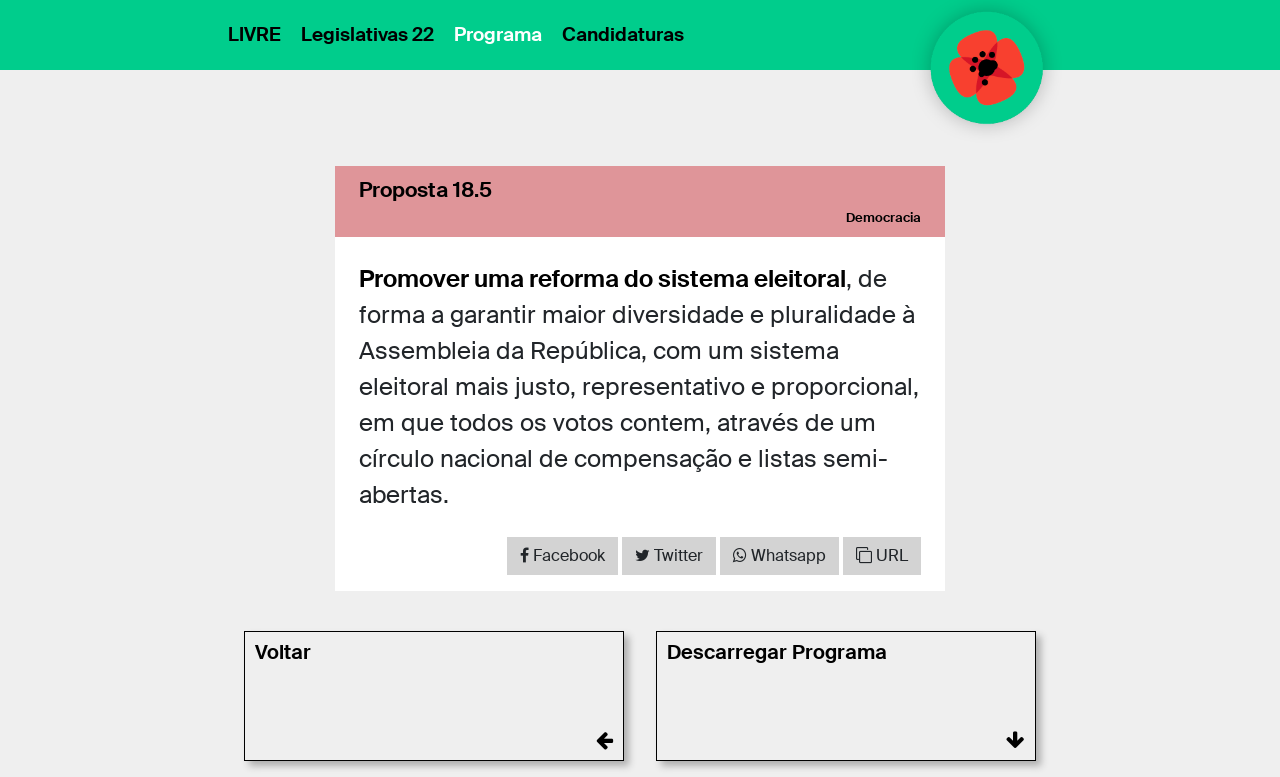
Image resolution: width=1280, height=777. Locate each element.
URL (882, 555)
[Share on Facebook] (562, 556)
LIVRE (254, 34)
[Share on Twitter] (669, 556)
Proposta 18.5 (425, 189)
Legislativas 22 (367, 34)
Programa (498, 34)
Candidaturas (623, 34)
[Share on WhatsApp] (779, 556)
